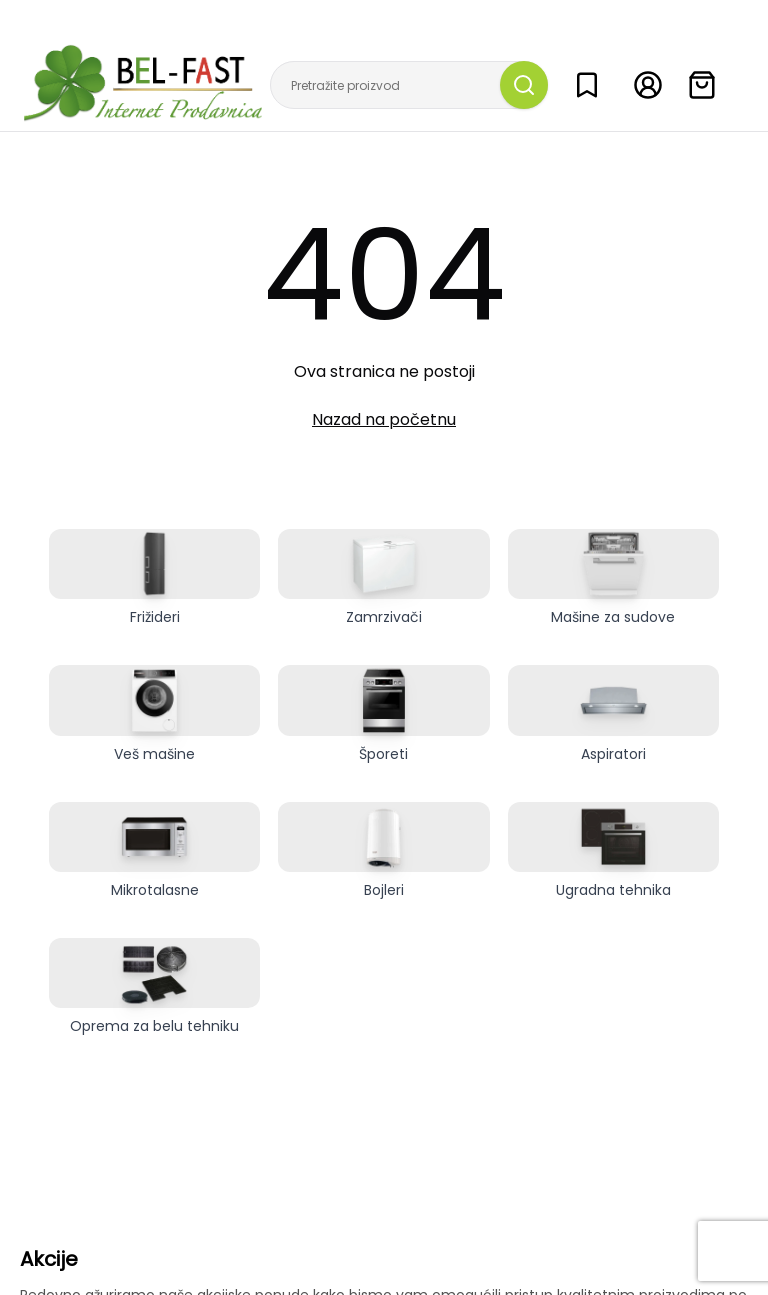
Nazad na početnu (384, 419)
